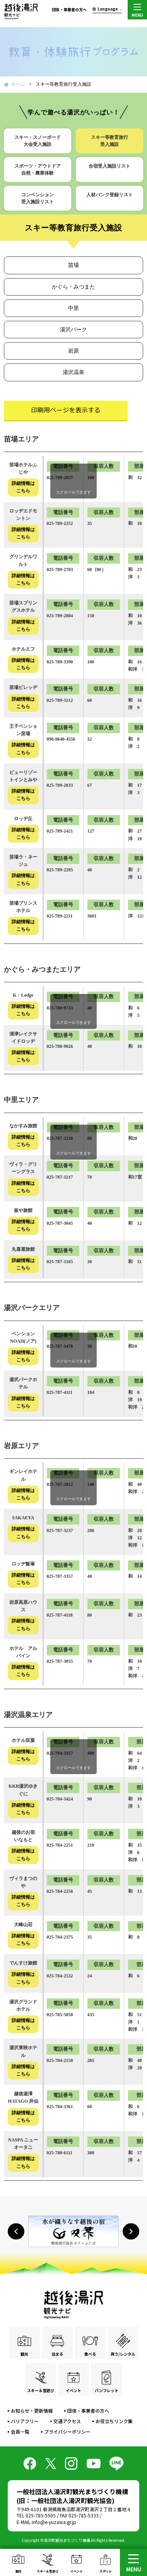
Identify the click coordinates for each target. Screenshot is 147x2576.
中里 (73, 308)
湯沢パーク (73, 329)
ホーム (18, 84)
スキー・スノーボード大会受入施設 (37, 141)
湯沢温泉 (73, 372)
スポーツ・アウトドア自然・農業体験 (37, 169)
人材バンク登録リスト (109, 194)
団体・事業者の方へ (69, 9)
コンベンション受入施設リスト (37, 198)
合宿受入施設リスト (109, 166)
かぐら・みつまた (73, 287)
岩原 (73, 351)
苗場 (73, 265)
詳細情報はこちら (23, 487)
